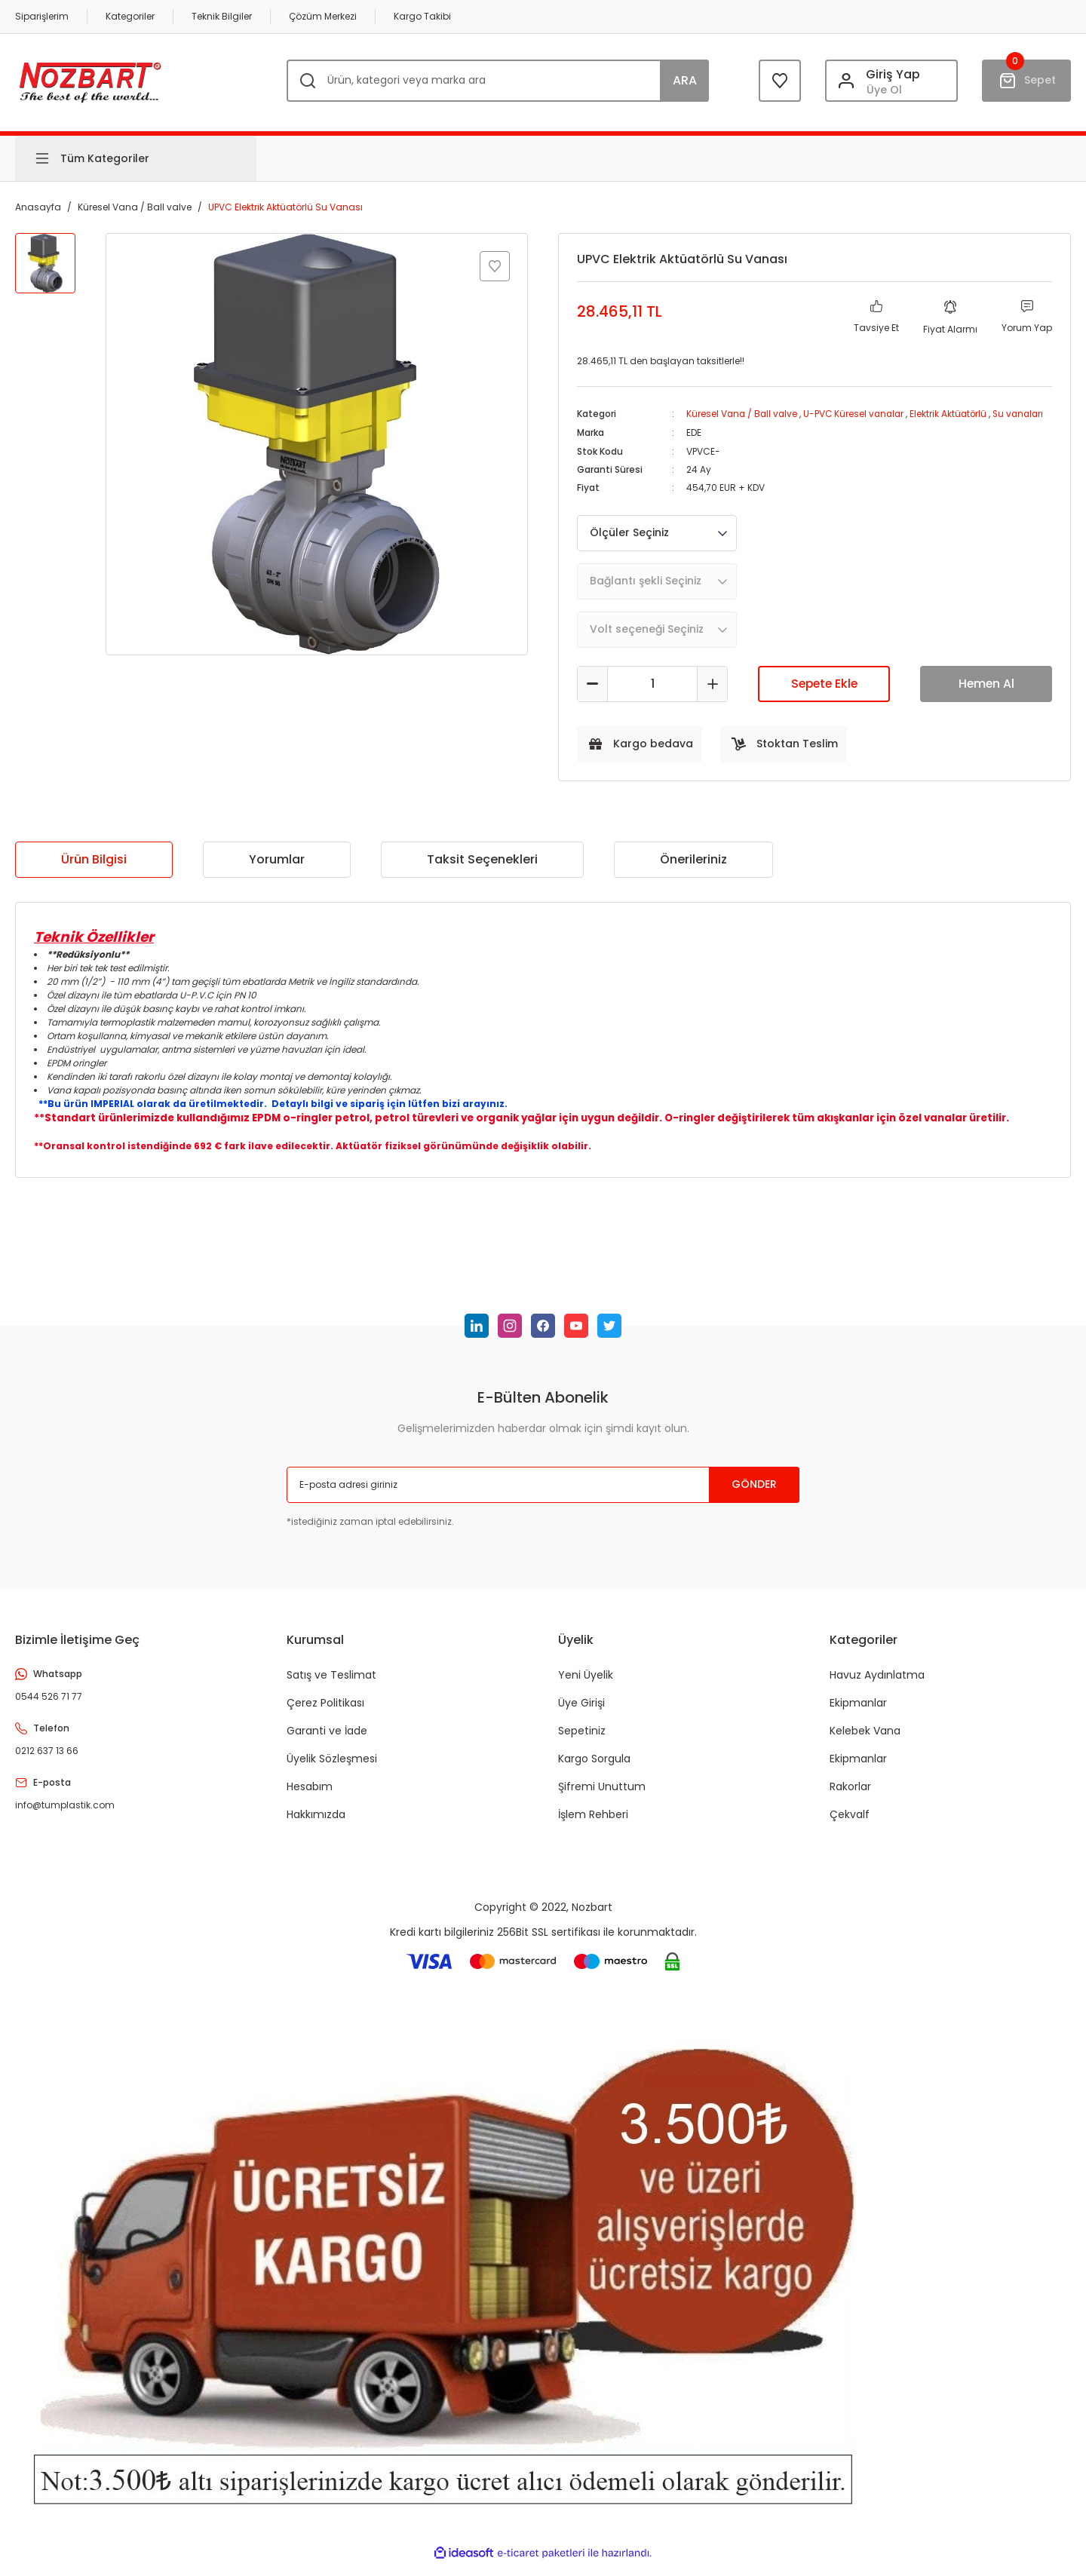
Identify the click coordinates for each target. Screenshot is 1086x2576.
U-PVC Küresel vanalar (858, 413)
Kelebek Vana (865, 1742)
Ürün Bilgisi (94, 871)
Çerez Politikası (325, 1714)
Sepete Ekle (824, 695)
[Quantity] (652, 696)
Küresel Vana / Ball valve (743, 413)
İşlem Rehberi (593, 1826)
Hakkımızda (316, 1826)
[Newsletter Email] (543, 1497)
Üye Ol (884, 89)
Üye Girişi (581, 1714)
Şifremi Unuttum (602, 1798)
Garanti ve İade (327, 1742)
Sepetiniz (582, 1742)
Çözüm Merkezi (323, 16)
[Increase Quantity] (712, 696)
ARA (685, 80)
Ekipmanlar (858, 1714)
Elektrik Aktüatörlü (955, 413)
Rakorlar (850, 1798)
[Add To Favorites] (495, 266)
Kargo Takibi (422, 16)
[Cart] (1026, 81)
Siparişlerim (42, 16)
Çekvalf (850, 1826)
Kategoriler (130, 16)
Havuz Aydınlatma (877, 1686)
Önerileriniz (693, 871)
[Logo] (90, 80)
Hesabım (310, 1798)
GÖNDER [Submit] (754, 1496)
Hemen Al (986, 695)
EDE (693, 445)
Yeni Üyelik (585, 1686)
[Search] (498, 81)
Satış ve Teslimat (331, 1686)
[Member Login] (891, 81)
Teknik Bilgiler (222, 16)
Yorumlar (277, 871)
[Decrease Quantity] (593, 696)
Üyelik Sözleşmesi (332, 1770)
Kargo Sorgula (594, 1770)
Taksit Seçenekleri (482, 871)
